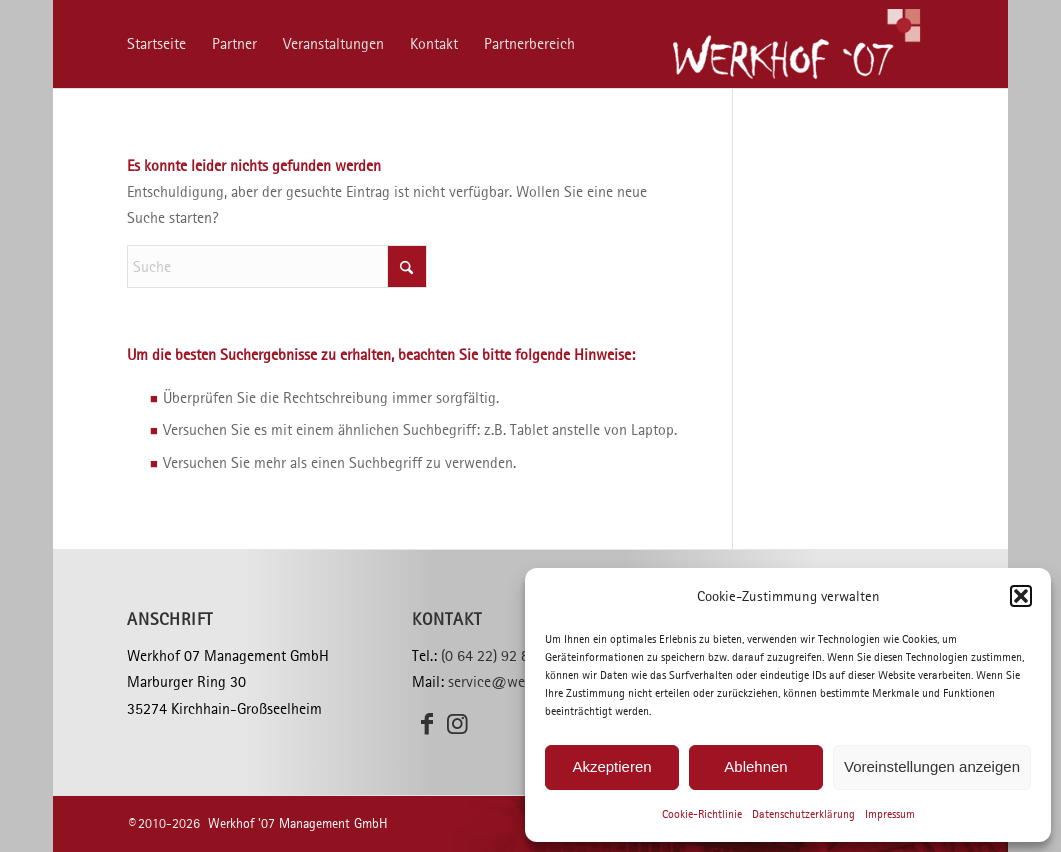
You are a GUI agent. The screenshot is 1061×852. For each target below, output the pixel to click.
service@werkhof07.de (520, 681)
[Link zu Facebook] (427, 724)
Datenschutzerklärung (803, 813)
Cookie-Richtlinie (702, 813)
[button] (1021, 596)
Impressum (890, 813)
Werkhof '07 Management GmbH (298, 823)
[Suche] (277, 266)
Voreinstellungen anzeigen (932, 766)
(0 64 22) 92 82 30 (499, 655)
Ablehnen (755, 766)
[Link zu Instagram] (457, 724)
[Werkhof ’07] (795, 44)
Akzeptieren (611, 766)
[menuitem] (156, 44)
